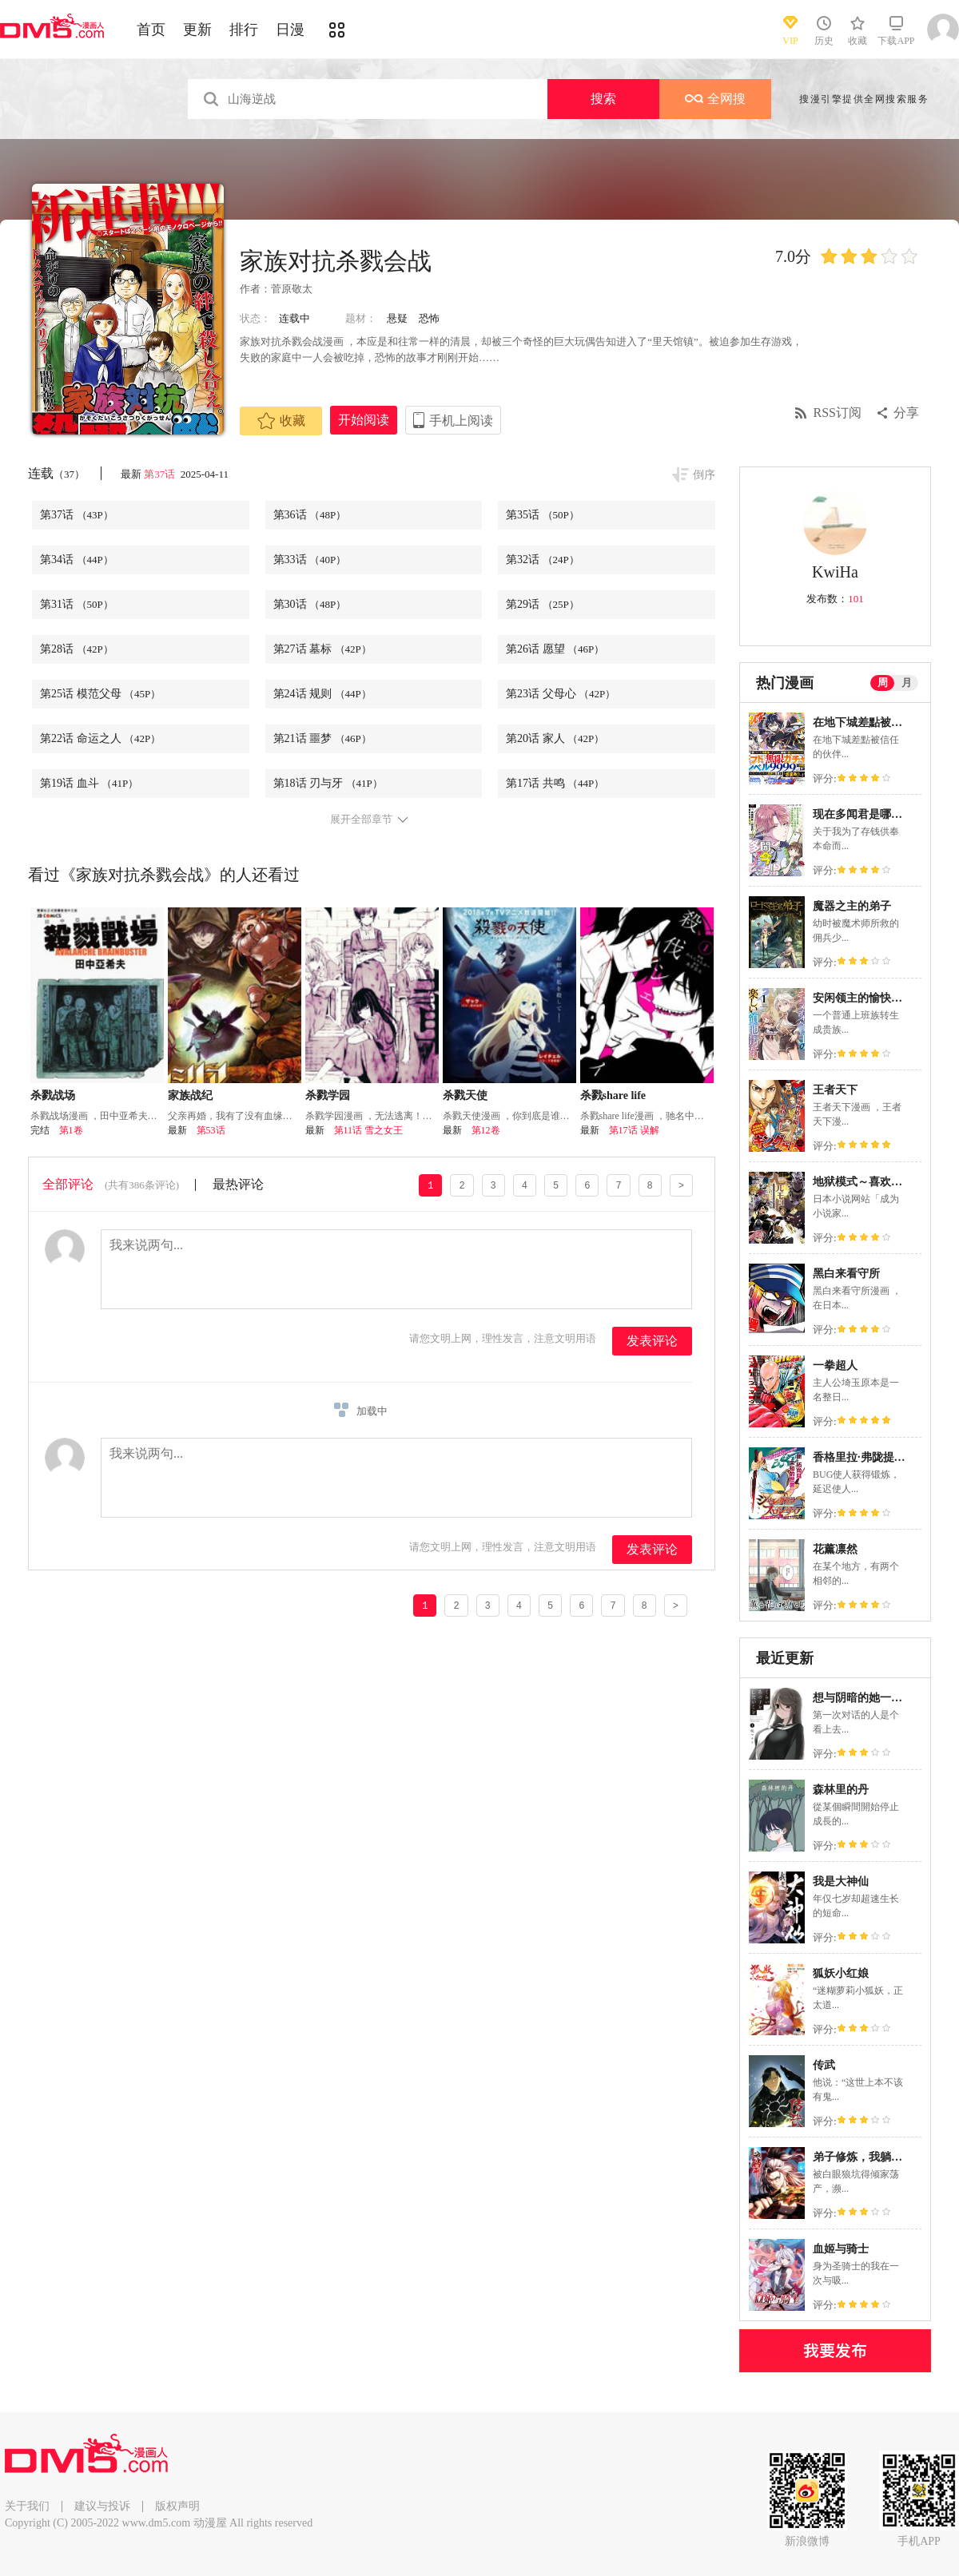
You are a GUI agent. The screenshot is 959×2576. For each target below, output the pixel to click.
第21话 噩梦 (322, 738)
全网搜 (715, 98)
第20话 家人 (555, 738)
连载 (56, 473)
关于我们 (27, 2506)
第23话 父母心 (560, 694)
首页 (151, 30)
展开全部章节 (361, 819)
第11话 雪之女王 (369, 1130)
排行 (243, 30)
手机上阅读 (461, 420)
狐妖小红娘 (841, 1973)
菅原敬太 (291, 289)
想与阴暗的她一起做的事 (874, 1698)
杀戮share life (613, 1095)
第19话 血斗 (89, 783)
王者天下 (835, 1090)
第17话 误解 (634, 1130)
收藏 (281, 421)
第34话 (76, 560)
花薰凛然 (835, 1549)
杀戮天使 (465, 1095)
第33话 (310, 560)
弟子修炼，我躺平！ (863, 2157)
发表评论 (652, 1341)
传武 (824, 2065)
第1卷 (71, 1130)
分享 (906, 412)
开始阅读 (363, 420)
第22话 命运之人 (100, 738)
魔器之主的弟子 (852, 906)
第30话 (310, 604)
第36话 (310, 515)
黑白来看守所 (846, 1274)
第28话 (76, 649)
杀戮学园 (327, 1095)
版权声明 (177, 2506)
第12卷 (486, 1130)
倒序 (704, 475)
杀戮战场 (52, 1095)
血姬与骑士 (841, 2249)
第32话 (542, 560)
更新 (197, 30)
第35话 (542, 515)
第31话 (76, 604)
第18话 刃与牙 (328, 783)
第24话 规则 (322, 694)
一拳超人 (835, 1365)
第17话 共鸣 (555, 783)
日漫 (290, 30)
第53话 (211, 1130)
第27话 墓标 (322, 649)
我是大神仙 (841, 1881)
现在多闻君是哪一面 (863, 814)
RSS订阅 (838, 412)
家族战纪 (190, 1095)
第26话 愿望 (555, 649)
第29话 (542, 604)
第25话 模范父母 (100, 694)
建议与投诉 (102, 2506)
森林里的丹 (841, 1790)
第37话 (160, 474)
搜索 (603, 98)
